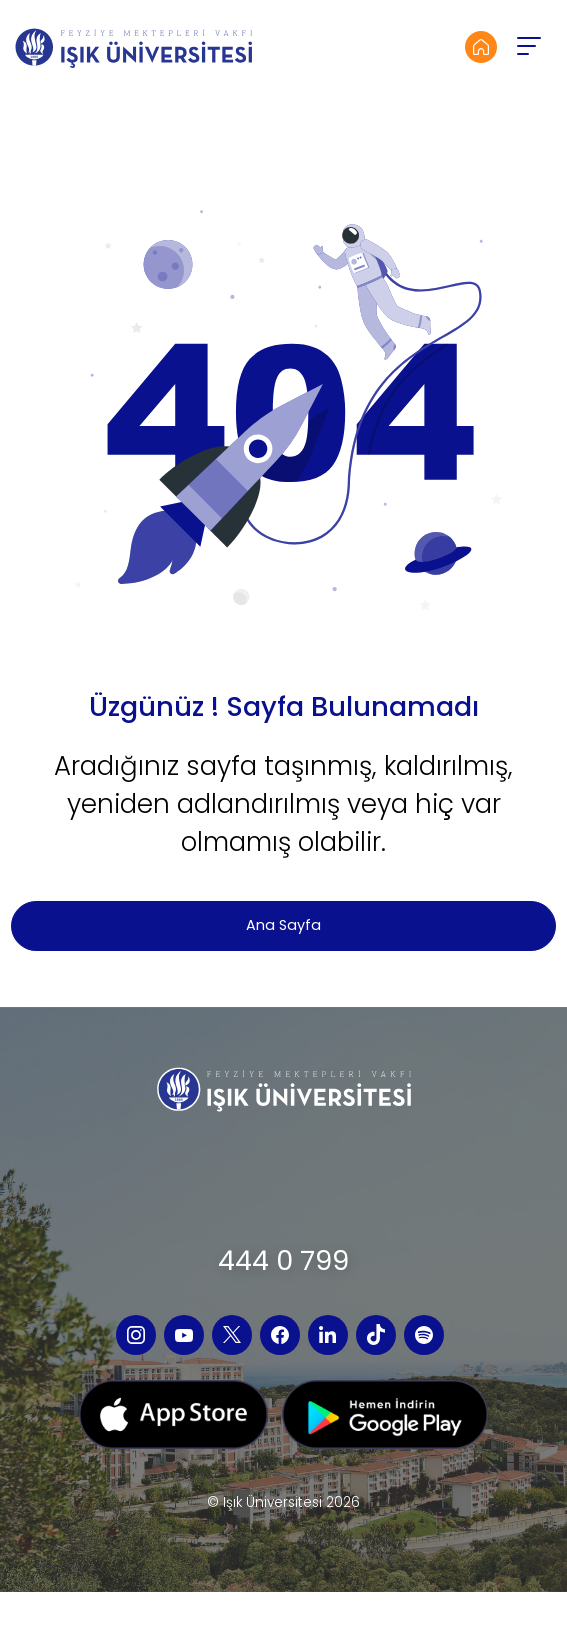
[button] (528, 47)
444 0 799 (283, 1260)
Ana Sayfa (283, 925)
